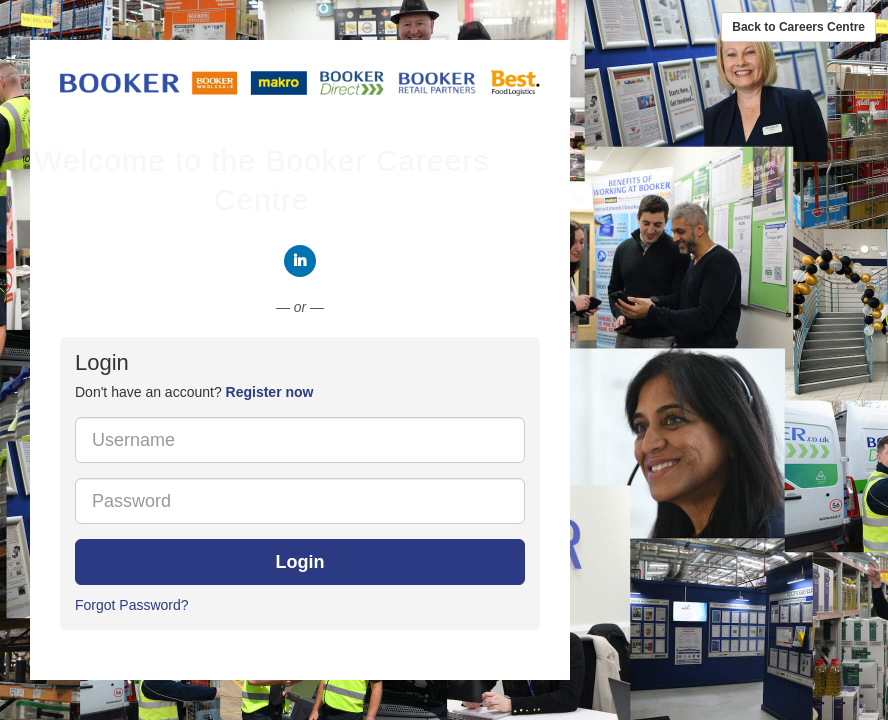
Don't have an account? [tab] (194, 392)
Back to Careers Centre (798, 27)
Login (300, 562)
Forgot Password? (132, 605)
